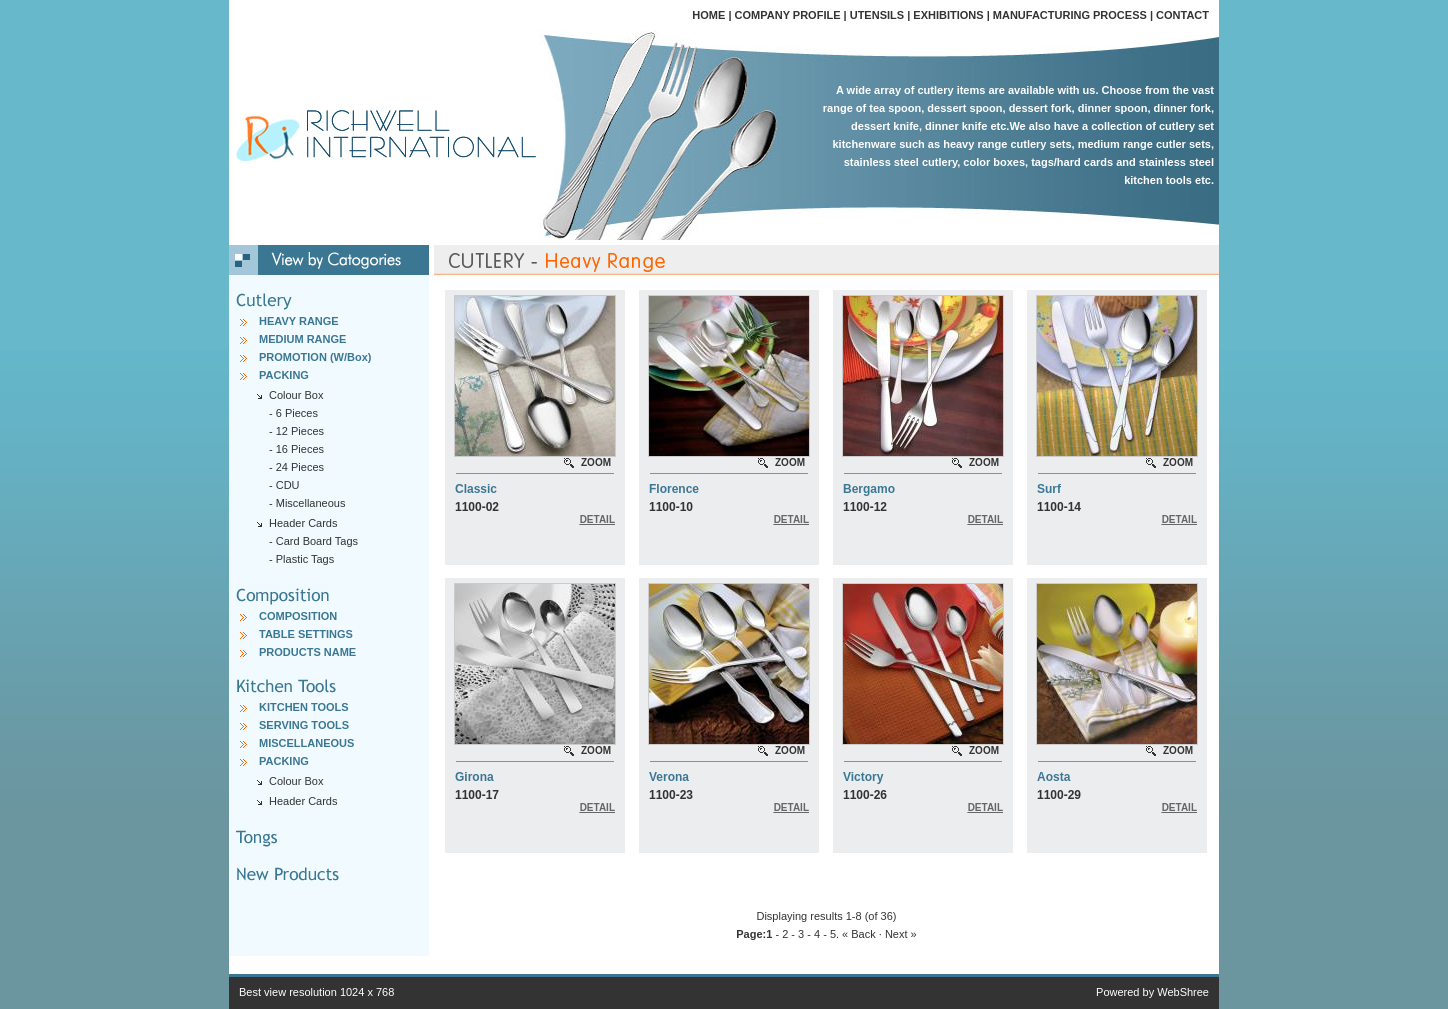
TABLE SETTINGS (306, 634)
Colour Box (296, 781)
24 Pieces (300, 467)
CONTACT (1182, 15)
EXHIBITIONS (948, 15)
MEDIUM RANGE (302, 339)
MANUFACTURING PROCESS (1070, 15)
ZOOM (596, 462)
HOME (708, 15)
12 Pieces (300, 431)
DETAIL (597, 519)
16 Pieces (300, 449)
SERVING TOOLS (304, 725)
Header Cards (303, 801)
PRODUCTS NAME (307, 652)
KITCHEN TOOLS (304, 707)
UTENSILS (877, 15)
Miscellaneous (311, 503)
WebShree (1183, 992)
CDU (288, 485)
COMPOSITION (298, 616)
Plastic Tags (305, 559)
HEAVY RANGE (299, 321)
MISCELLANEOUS (306, 743)
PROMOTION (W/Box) (315, 357)
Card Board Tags (317, 541)
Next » (901, 934)
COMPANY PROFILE (788, 15)
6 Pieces (297, 413)
